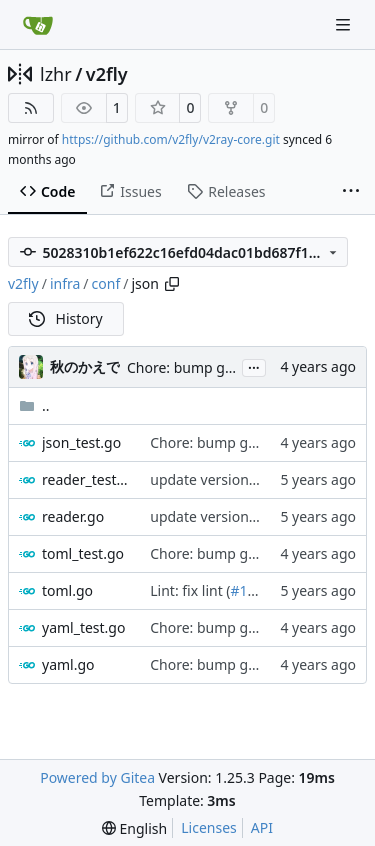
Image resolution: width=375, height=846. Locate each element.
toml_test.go (83, 553)
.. (34, 405)
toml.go (67, 590)
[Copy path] (172, 284)
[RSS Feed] (31, 108)
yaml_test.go (83, 627)
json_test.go (81, 442)
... (254, 366)
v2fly (107, 74)
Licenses (209, 827)
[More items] (351, 192)
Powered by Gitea (97, 777)
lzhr (56, 74)
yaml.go (68, 664)
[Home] (38, 25)
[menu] (134, 828)
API (262, 827)
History (66, 318)
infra (65, 283)
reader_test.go (86, 479)
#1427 (251, 590)
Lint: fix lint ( (190, 590)
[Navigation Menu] (345, 24)
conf (106, 283)
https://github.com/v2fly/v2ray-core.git (171, 139)
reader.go (73, 516)
